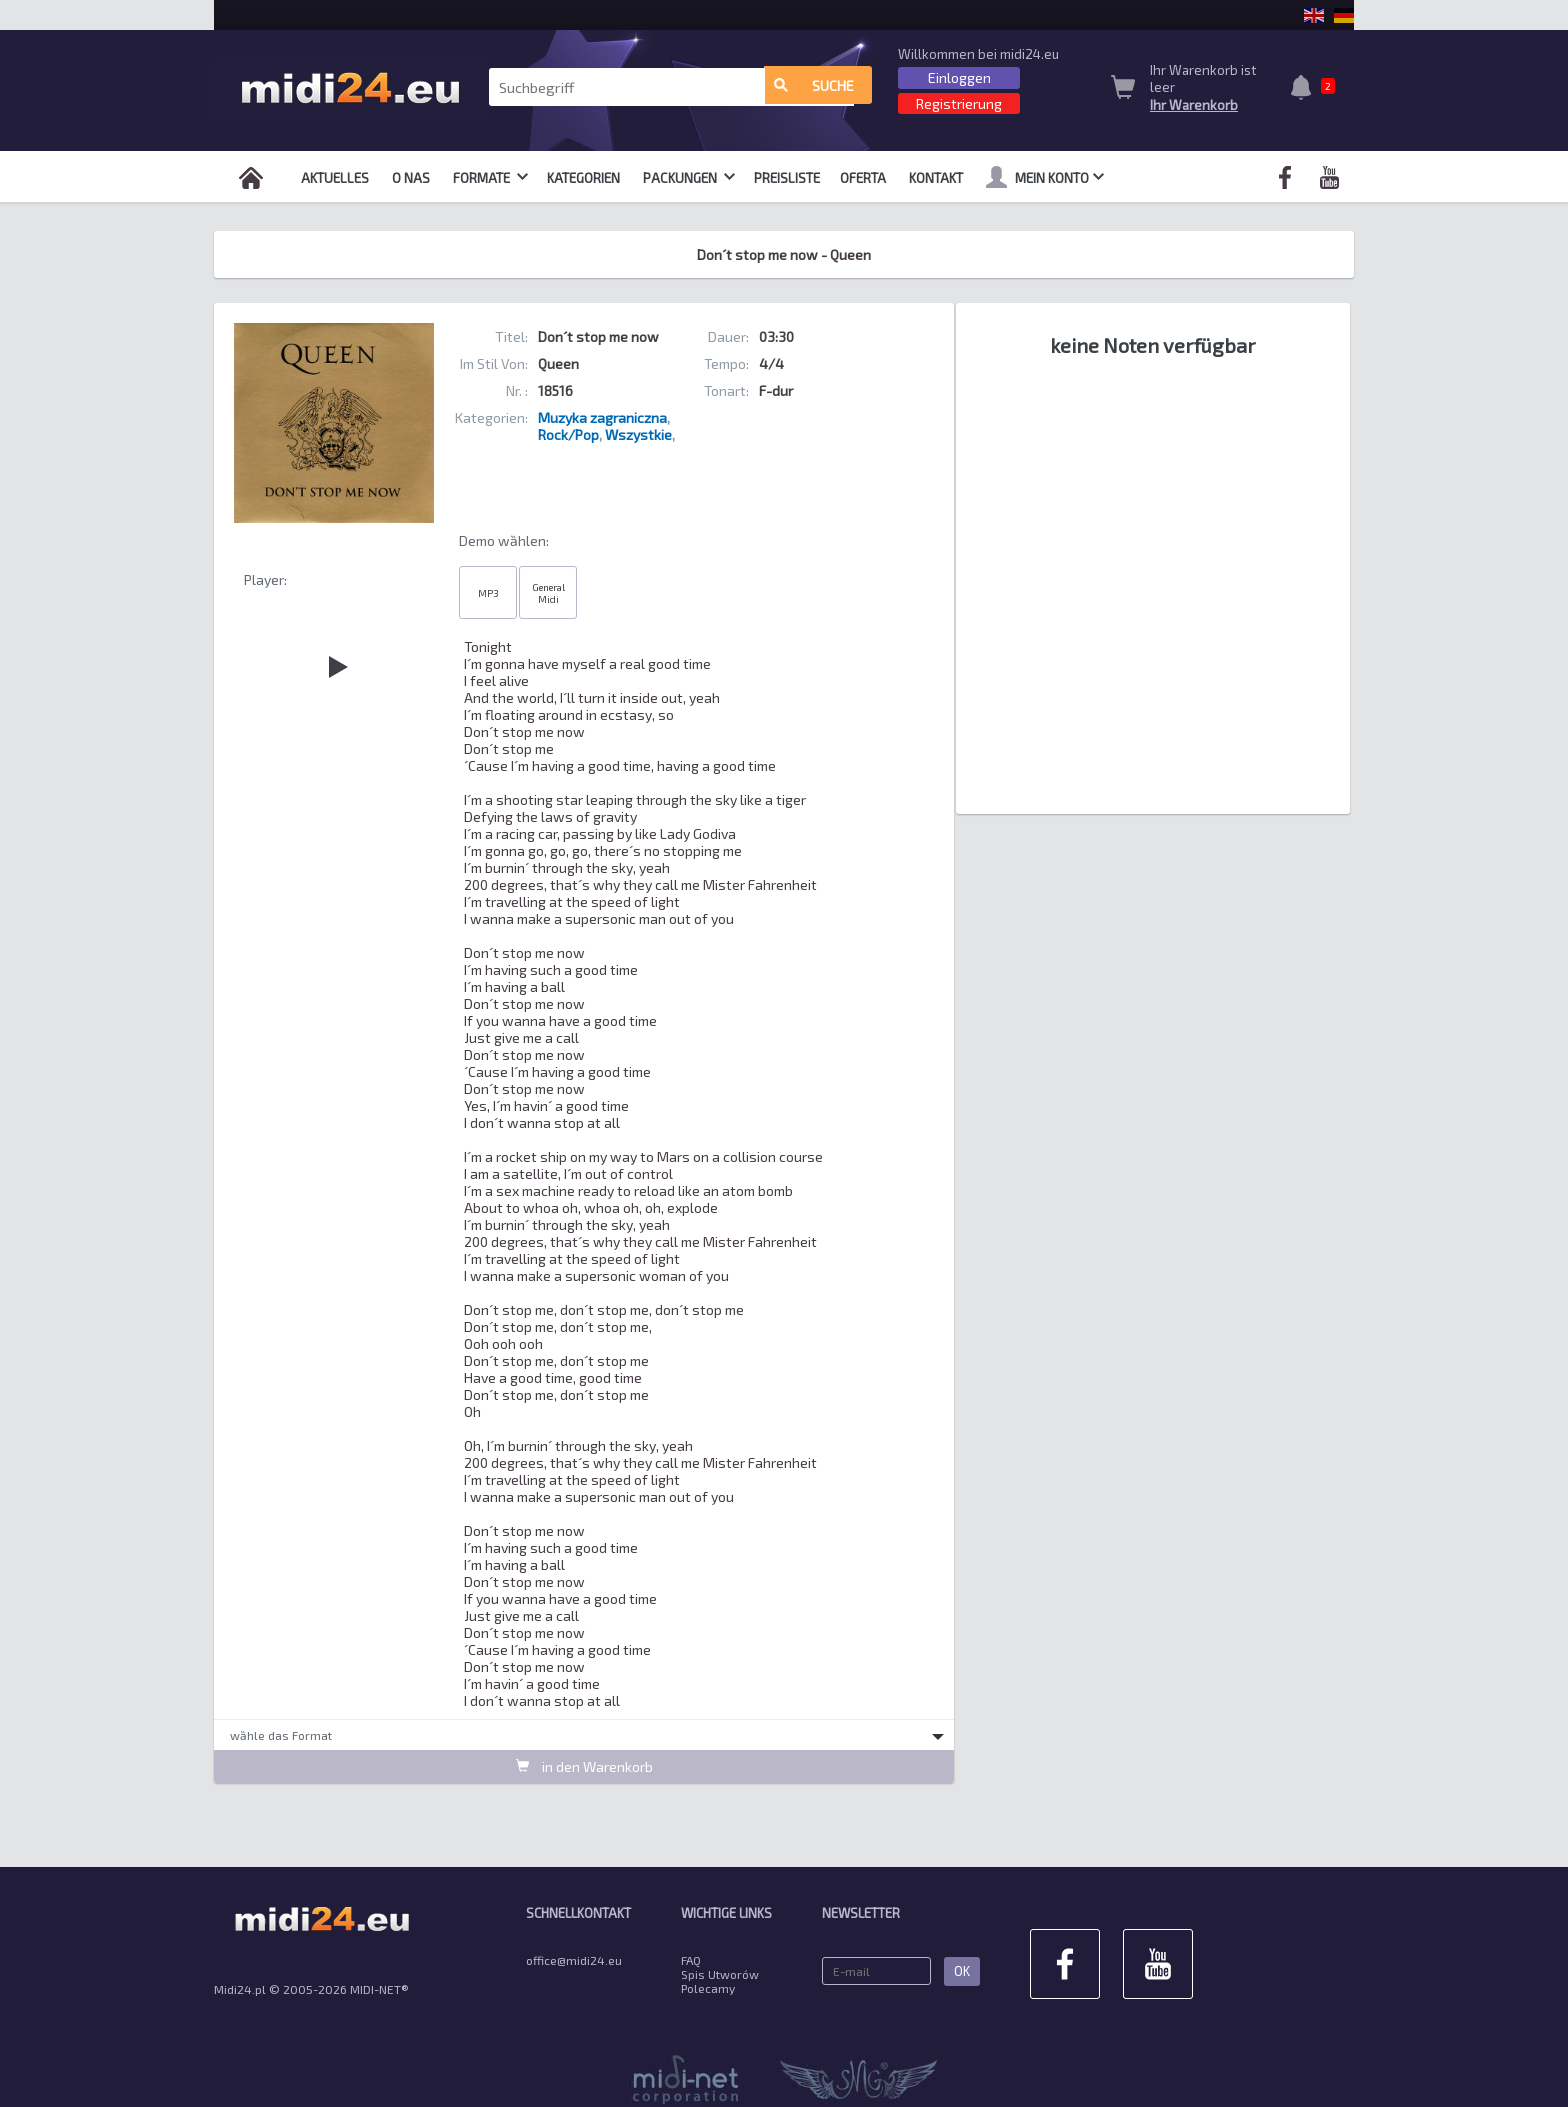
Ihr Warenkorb (1194, 105)
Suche (814, 87)
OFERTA (863, 178)
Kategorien (583, 178)
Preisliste (787, 178)
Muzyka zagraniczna (602, 417)
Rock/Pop (568, 434)
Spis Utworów (720, 1974)
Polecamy (708, 1988)
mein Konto (1045, 177)
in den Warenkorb (584, 1766)
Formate (490, 178)
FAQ (691, 1960)
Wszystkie (638, 434)
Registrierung (959, 103)
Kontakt (936, 178)
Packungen (689, 178)
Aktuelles (335, 178)
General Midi (548, 593)
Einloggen (959, 77)
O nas (411, 178)
